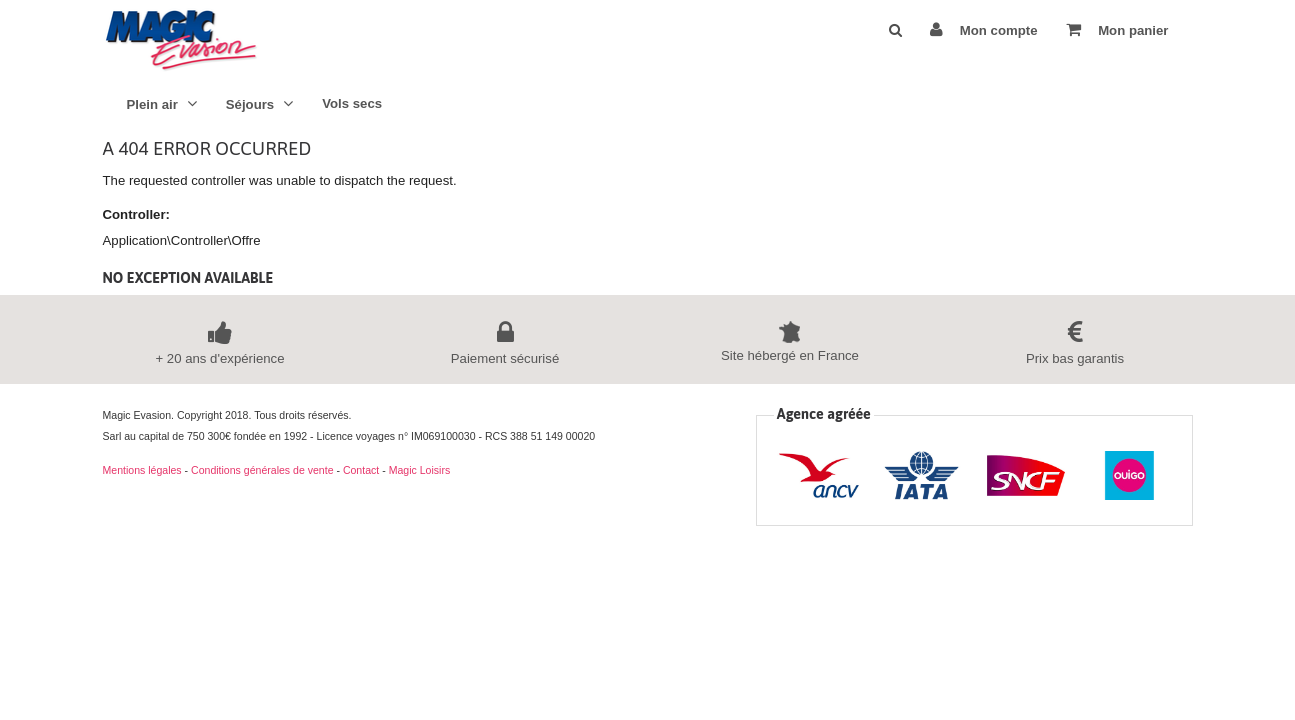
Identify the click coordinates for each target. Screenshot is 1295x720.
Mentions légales (142, 470)
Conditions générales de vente (262, 470)
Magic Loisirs (420, 470)
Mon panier (1117, 29)
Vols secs (352, 103)
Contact (361, 470)
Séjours (259, 103)
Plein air (162, 103)
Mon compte (983, 29)
